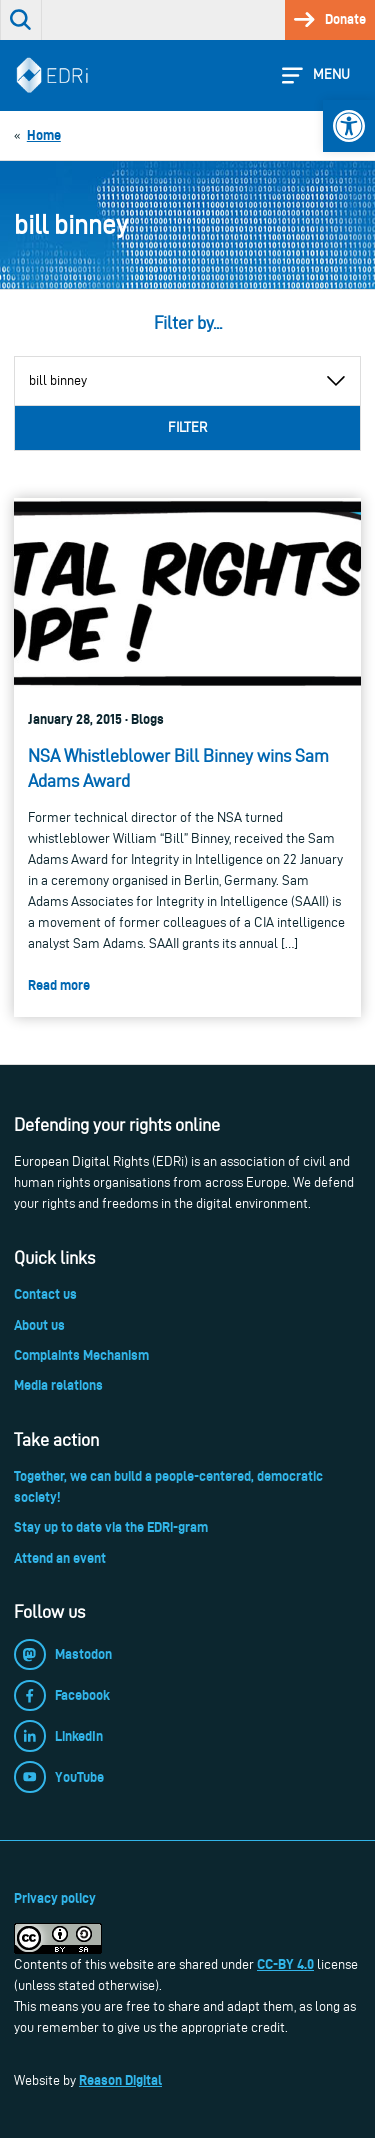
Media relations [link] (58, 1385)
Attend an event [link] (60, 1558)
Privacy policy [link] (55, 1898)
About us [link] (39, 1325)
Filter (187, 427)
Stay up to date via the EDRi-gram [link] (111, 1527)
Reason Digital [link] (120, 2080)
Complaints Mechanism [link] (81, 1355)
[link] (349, 126)
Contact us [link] (45, 1294)
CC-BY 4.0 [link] (285, 1964)
